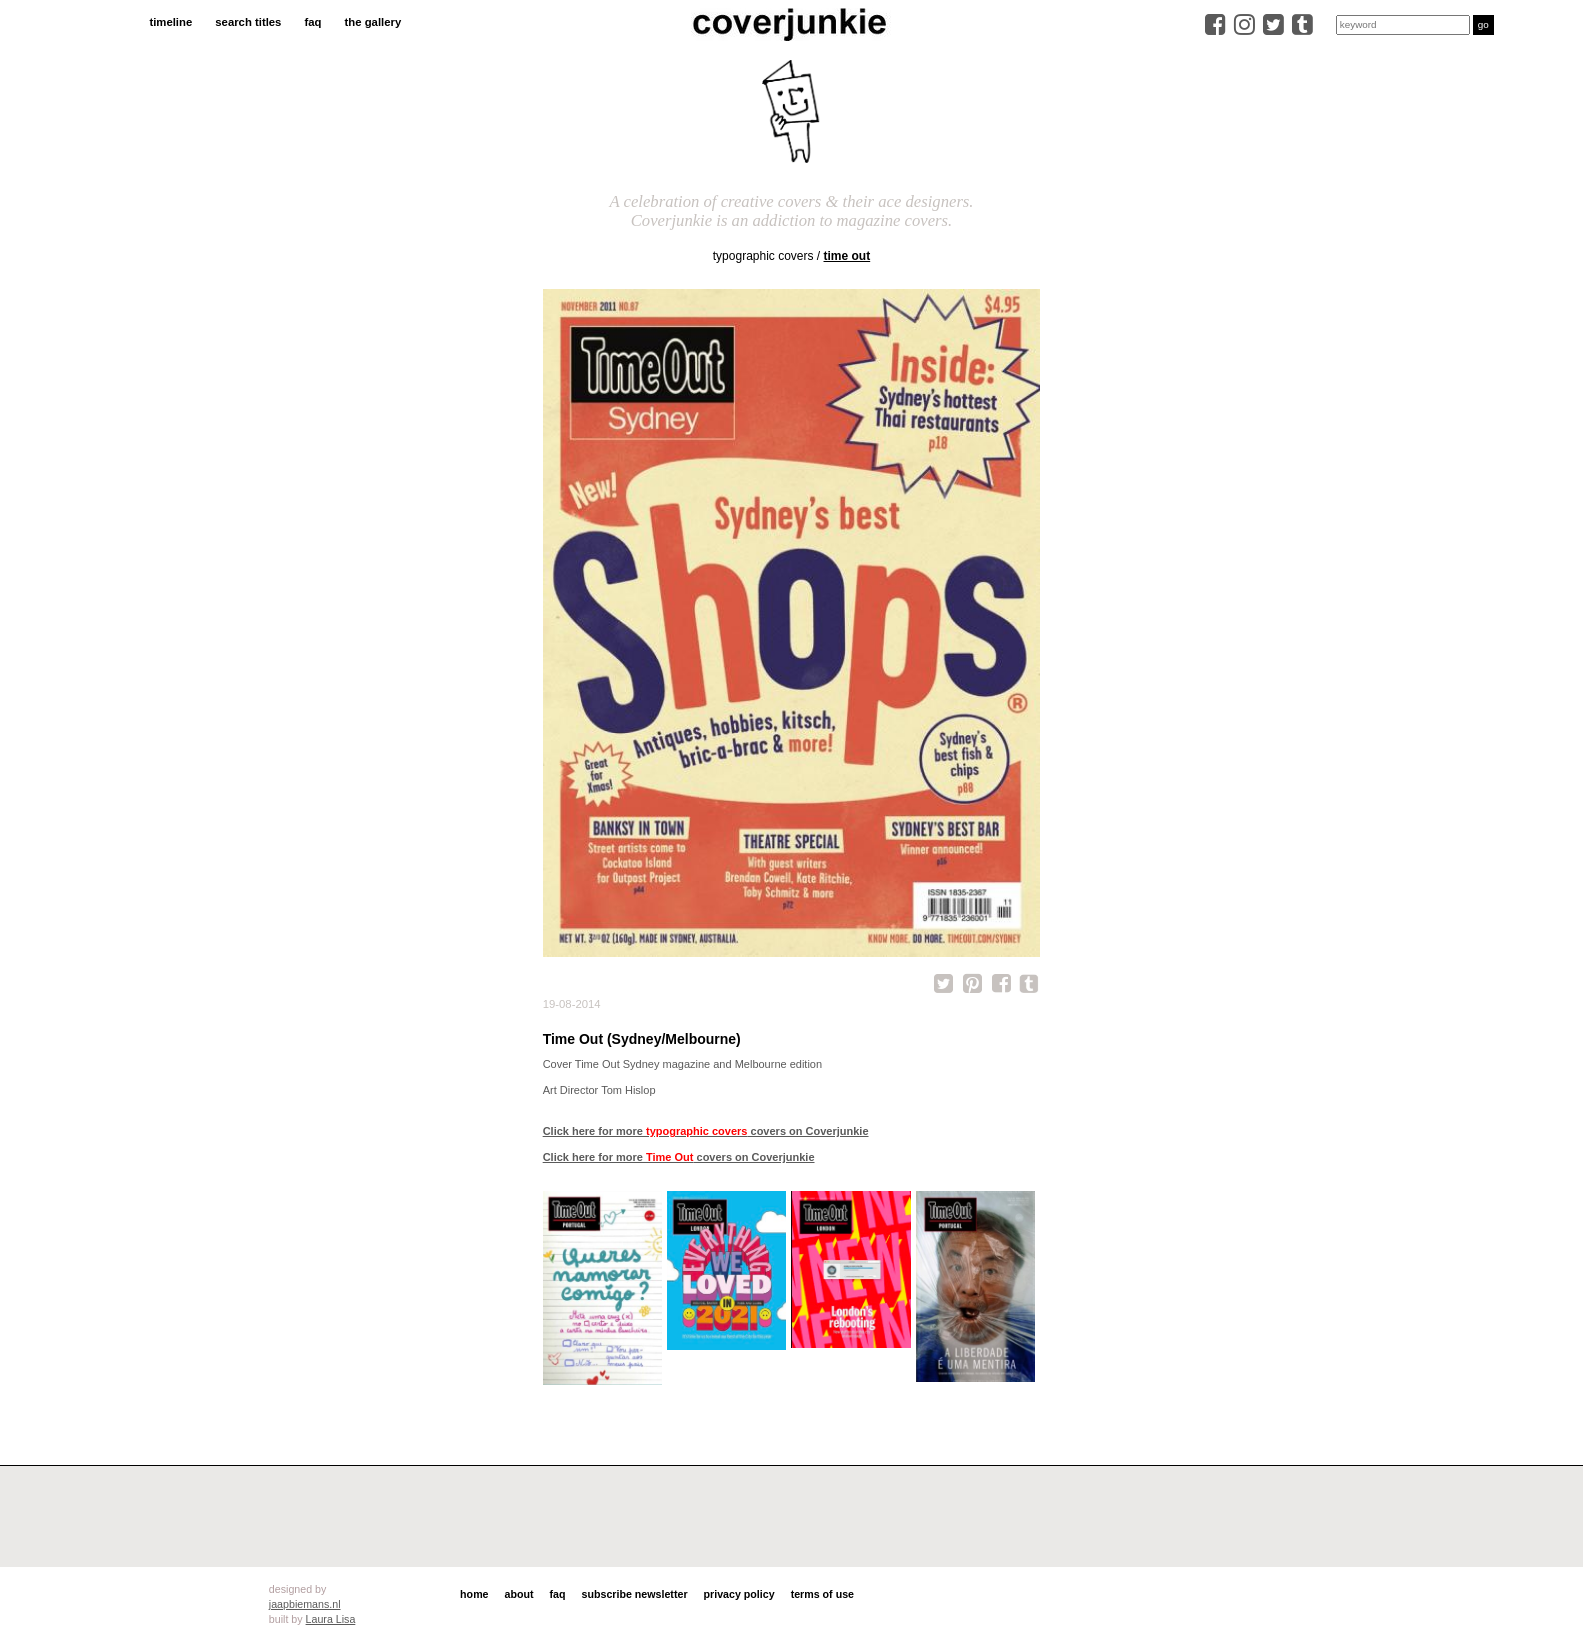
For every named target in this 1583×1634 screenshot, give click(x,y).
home (474, 1594)
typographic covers (763, 256)
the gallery (373, 22)
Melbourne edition (778, 1064)
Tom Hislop (628, 1090)
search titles (248, 22)
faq (312, 22)
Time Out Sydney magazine (642, 1064)
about (519, 1594)
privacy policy (739, 1594)
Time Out (847, 256)
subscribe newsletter (635, 1594)
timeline (170, 22)
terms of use (822, 1594)
